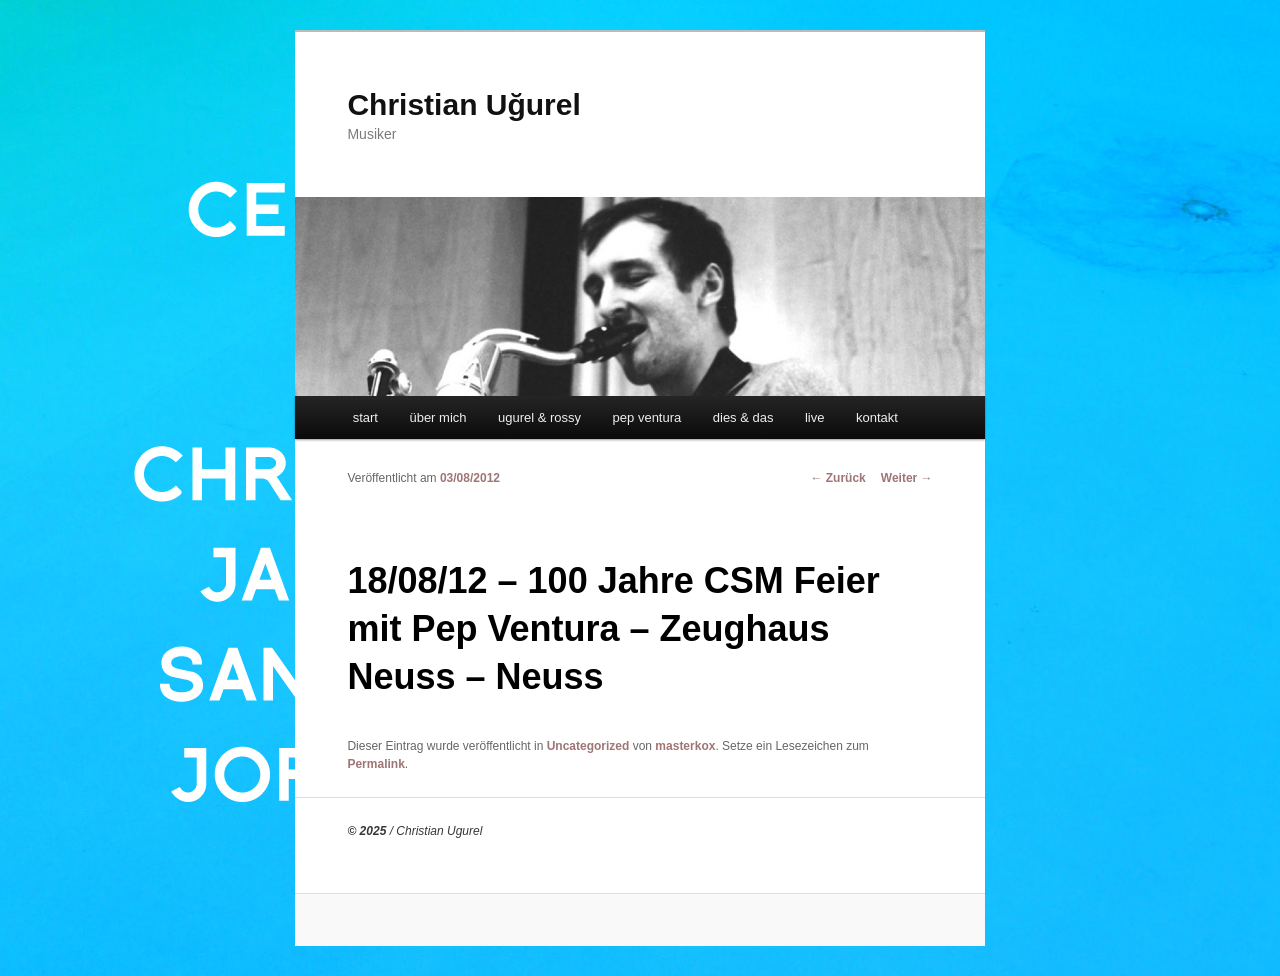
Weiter (907, 478)
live (815, 417)
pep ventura (647, 417)
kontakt (877, 417)
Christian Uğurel (463, 104)
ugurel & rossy (539, 417)
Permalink (375, 764)
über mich (437, 417)
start (365, 417)
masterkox (685, 746)
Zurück (837, 478)
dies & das (743, 417)
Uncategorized (588, 746)
